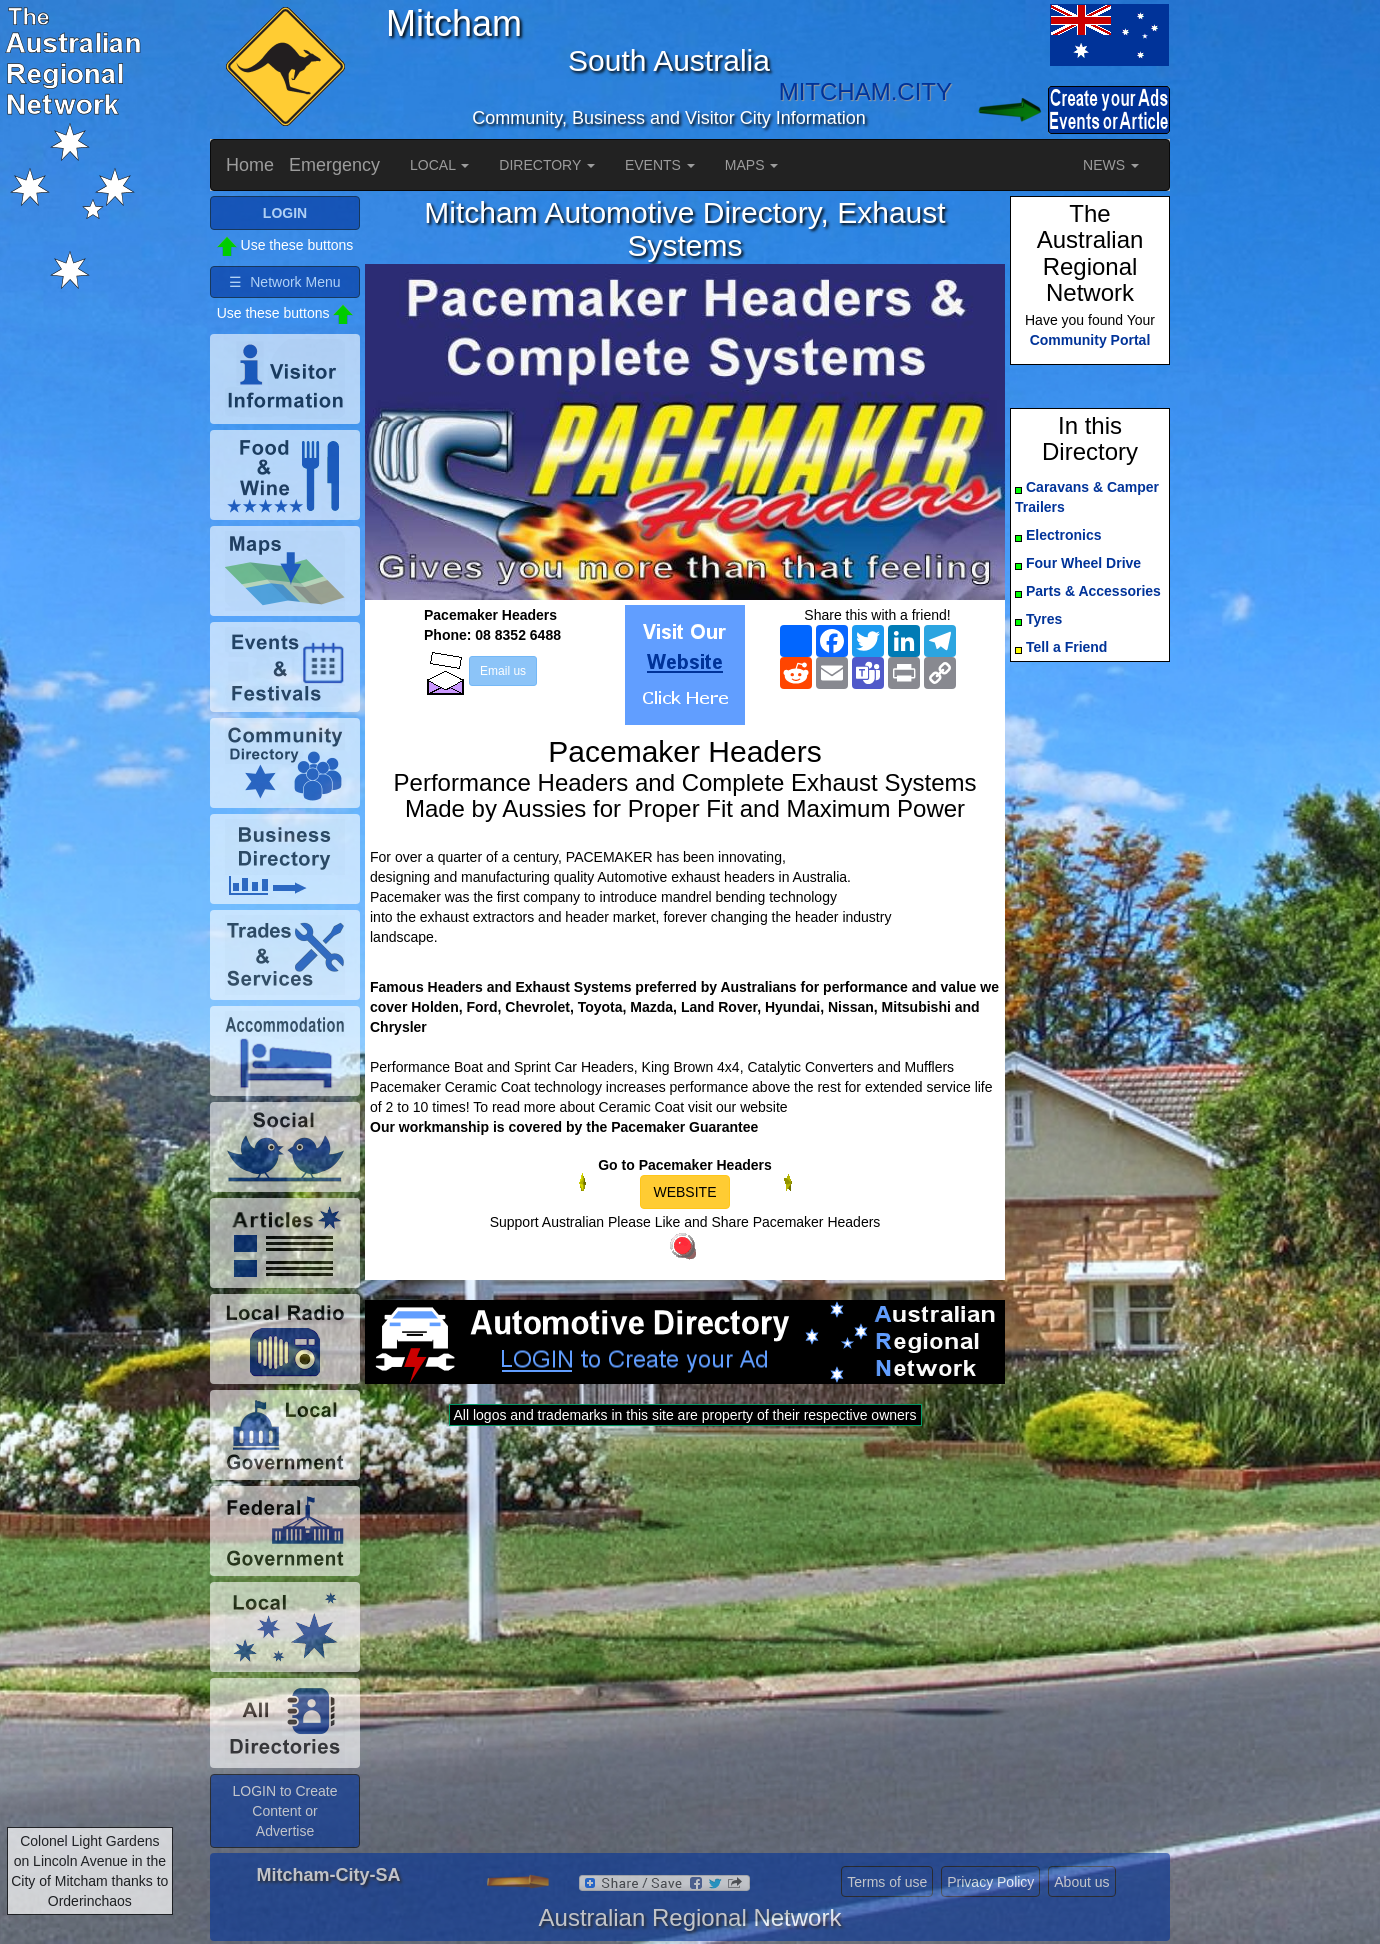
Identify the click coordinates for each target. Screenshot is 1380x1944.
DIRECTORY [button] (547, 165)
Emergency (334, 165)
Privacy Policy (990, 1882)
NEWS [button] (1111, 165)
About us (1081, 1882)
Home (250, 165)
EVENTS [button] (660, 165)
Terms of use (887, 1882)
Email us (503, 671)
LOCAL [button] (439, 165)
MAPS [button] (752, 165)
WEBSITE (684, 1192)
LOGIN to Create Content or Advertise (284, 1811)
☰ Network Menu (284, 282)
